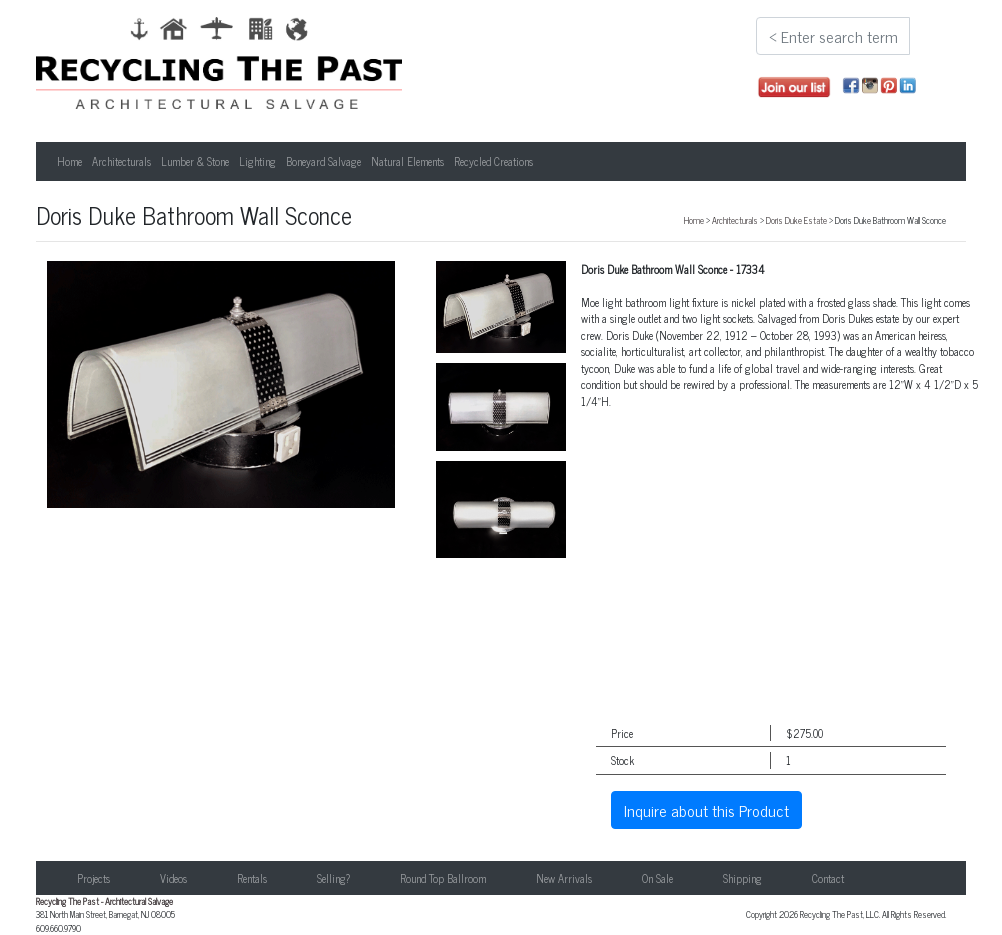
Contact (828, 878)
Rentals (252, 878)
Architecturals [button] (121, 161)
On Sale (657, 878)
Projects (93, 878)
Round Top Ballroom (443, 878)
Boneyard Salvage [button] (323, 161)
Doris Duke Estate (796, 220)
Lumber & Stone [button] (195, 161)
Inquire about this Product (706, 810)
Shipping (742, 878)
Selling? (333, 878)
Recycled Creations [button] (493, 161)
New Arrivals (564, 878)
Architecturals (735, 220)
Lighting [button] (257, 161)
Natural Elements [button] (407, 161)
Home (69, 161)
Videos (173, 878)
